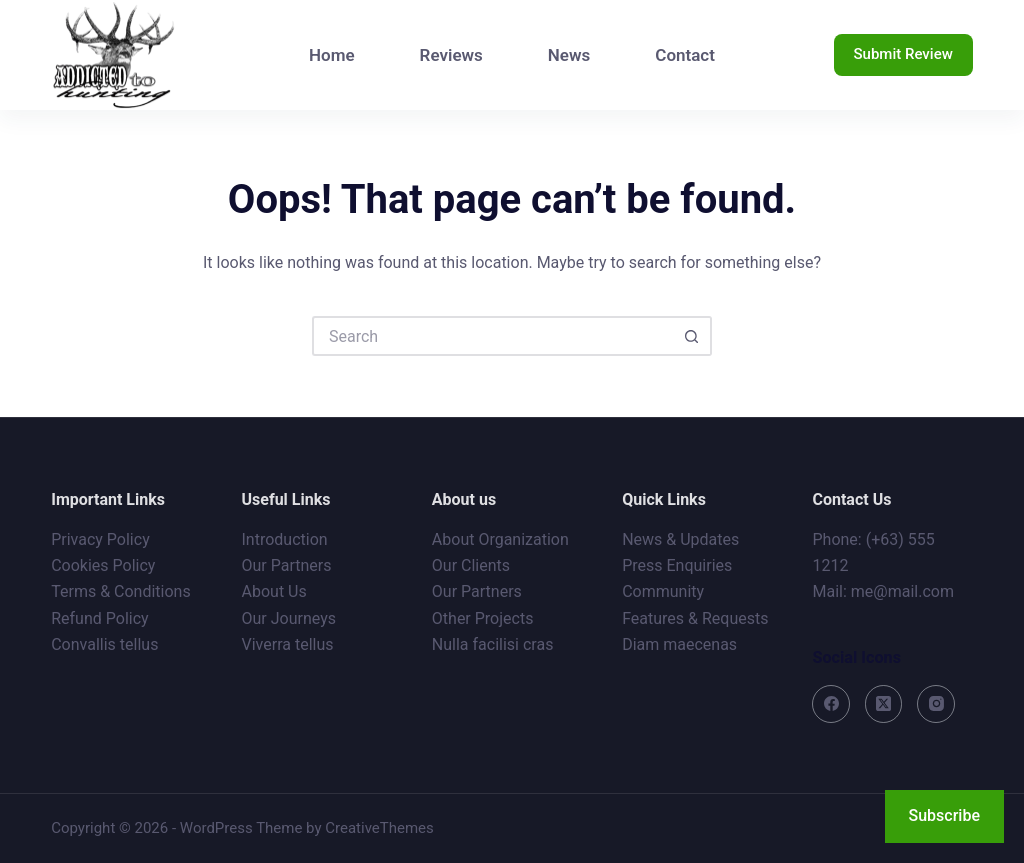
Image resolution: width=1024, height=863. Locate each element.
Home (332, 55)
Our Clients (471, 565)
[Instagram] (936, 704)
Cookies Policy (103, 565)
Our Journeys (289, 618)
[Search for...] (492, 336)
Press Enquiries (677, 565)
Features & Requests (695, 618)
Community (663, 591)
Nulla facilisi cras (493, 644)
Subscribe (944, 815)
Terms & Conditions (121, 591)
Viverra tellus (288, 644)
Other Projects (483, 618)
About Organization (500, 539)
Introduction (285, 539)
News (569, 55)
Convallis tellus (104, 644)
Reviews (451, 55)
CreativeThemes (379, 828)
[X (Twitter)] (884, 704)
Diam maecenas (679, 644)
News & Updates (680, 539)
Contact (685, 55)
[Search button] (692, 336)
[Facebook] (831, 704)
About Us (274, 591)
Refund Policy (99, 618)
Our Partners (287, 565)
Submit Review (903, 54)
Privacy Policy (100, 539)
